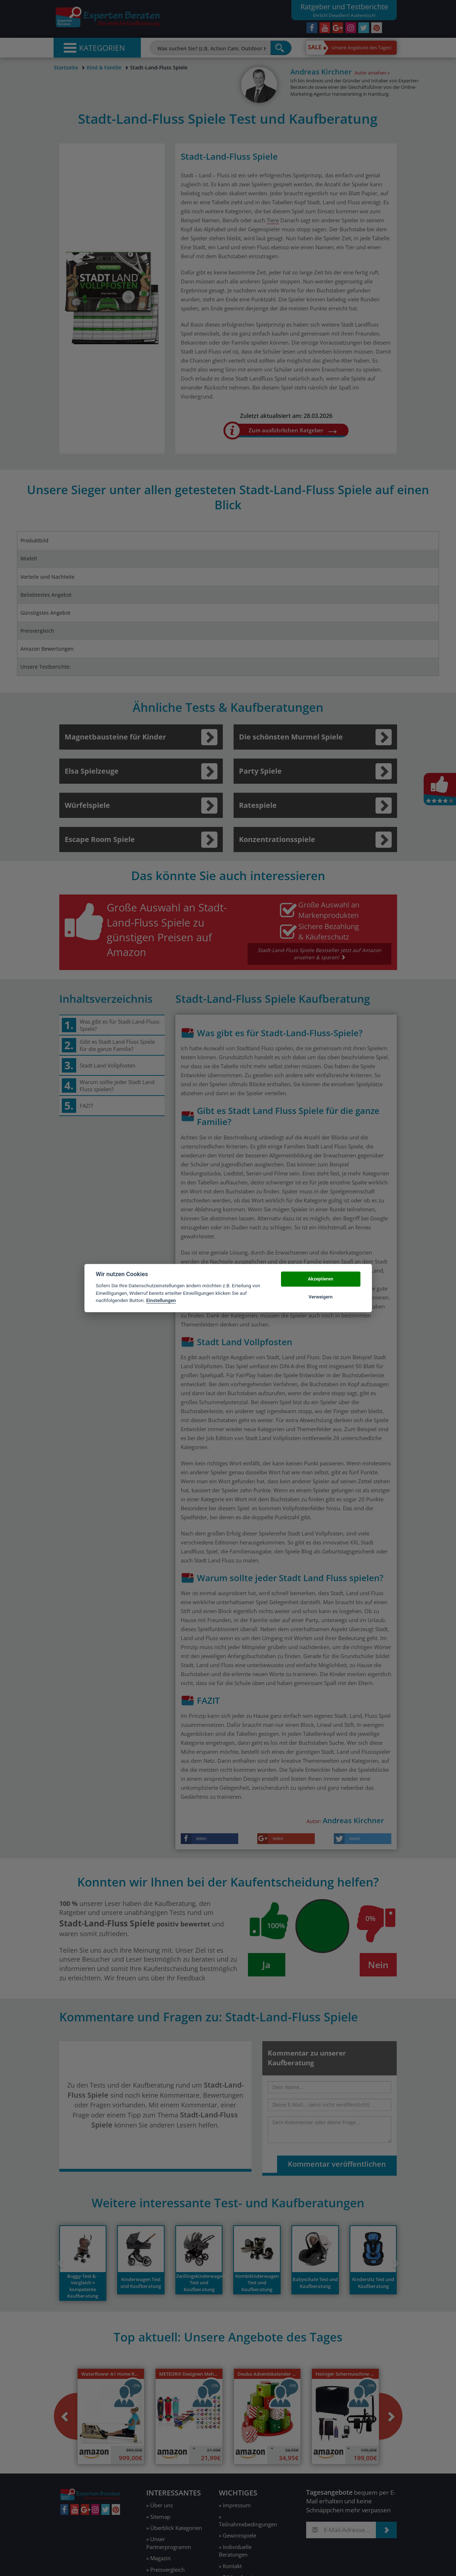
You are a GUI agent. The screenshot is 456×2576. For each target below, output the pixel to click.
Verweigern (321, 1297)
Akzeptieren (320, 1279)
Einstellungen (161, 1300)
